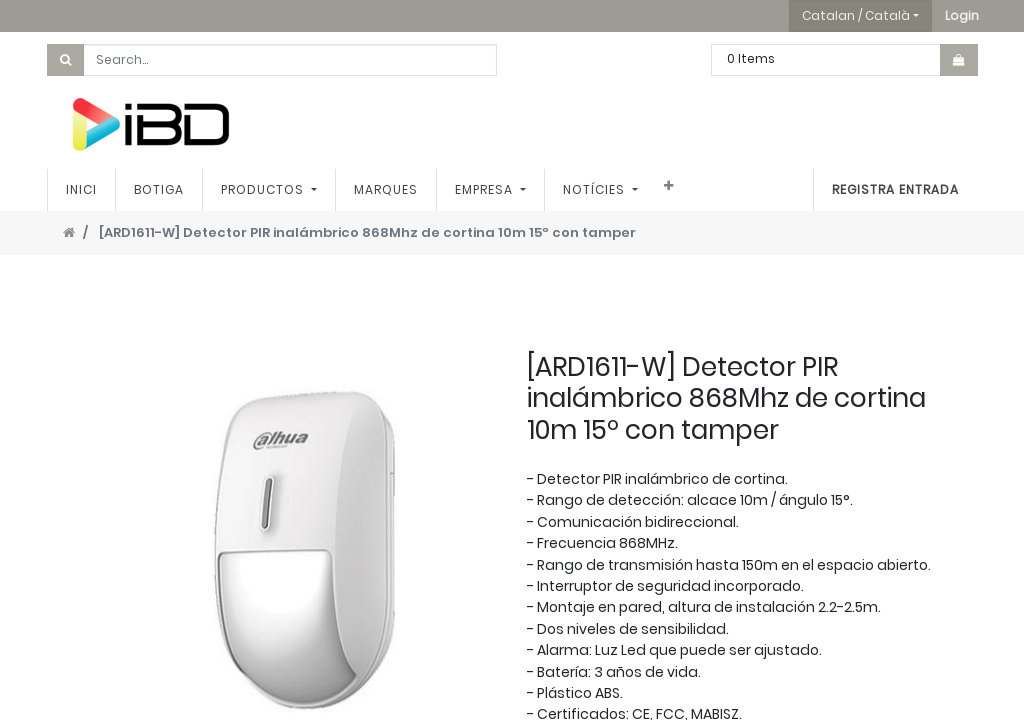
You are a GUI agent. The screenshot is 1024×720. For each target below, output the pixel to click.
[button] (962, 16)
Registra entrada (895, 189)
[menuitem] (81, 190)
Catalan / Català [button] (856, 15)
